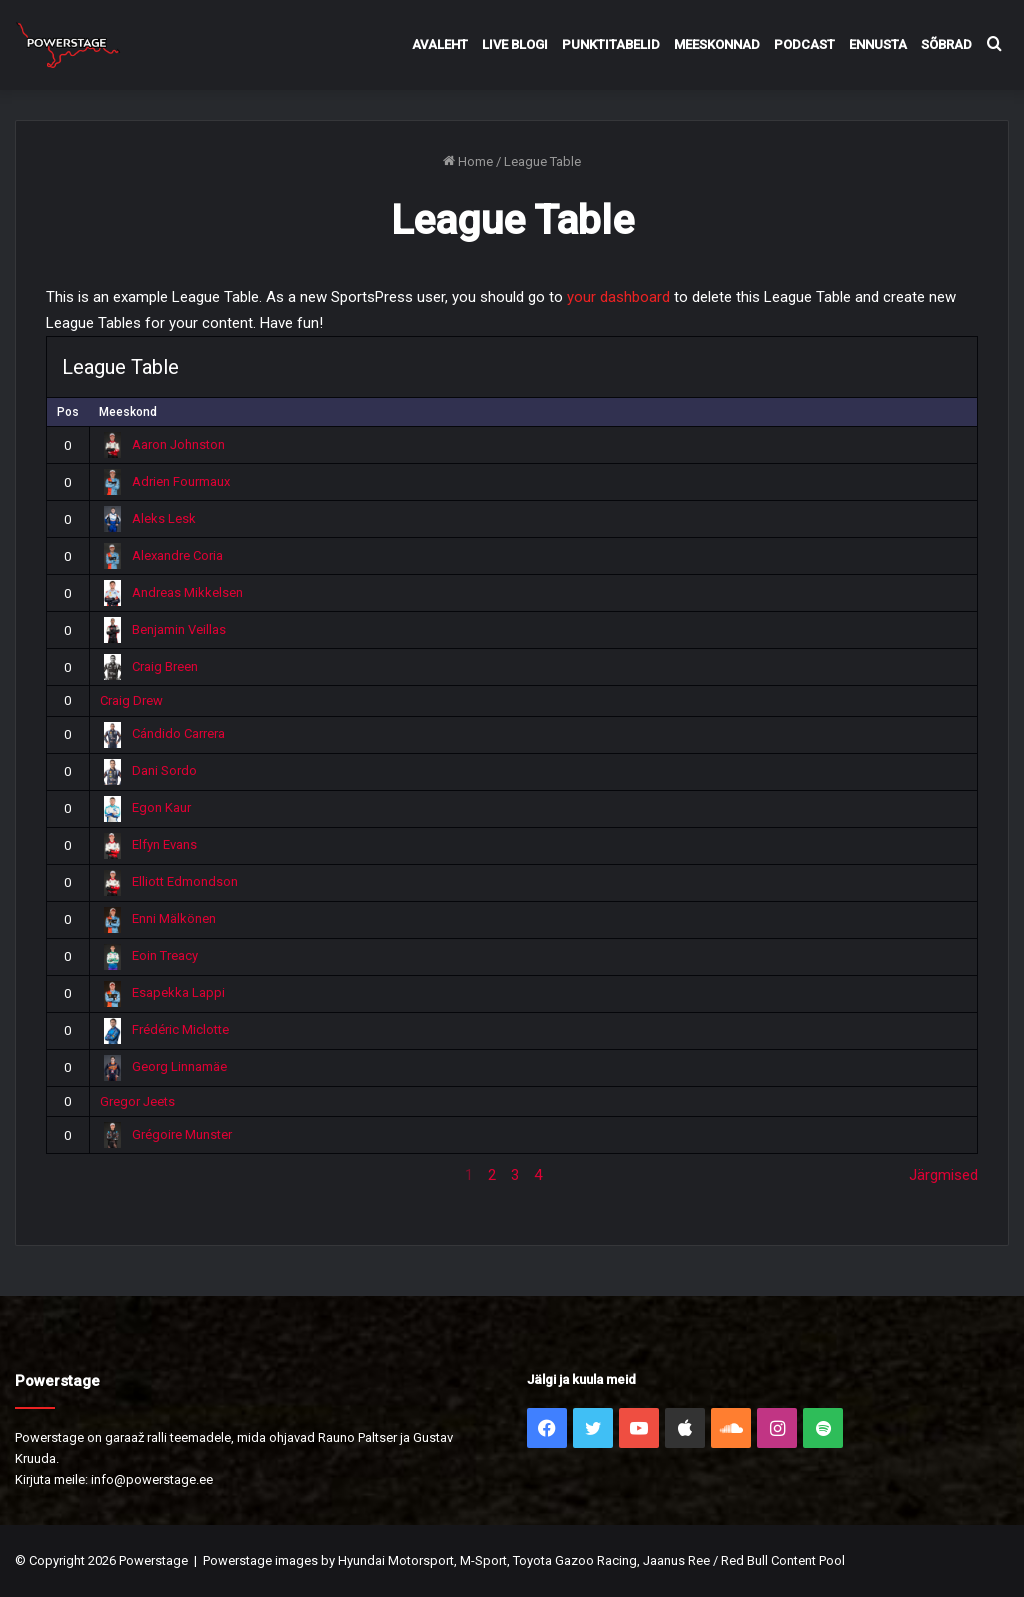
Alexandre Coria (162, 555)
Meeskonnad (717, 44)
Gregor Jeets (137, 1101)
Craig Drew (131, 700)
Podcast (804, 44)
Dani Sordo (149, 770)
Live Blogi (515, 44)
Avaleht (440, 44)
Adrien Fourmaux (165, 481)
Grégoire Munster (166, 1134)
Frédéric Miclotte (165, 1029)
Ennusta (878, 44)
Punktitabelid (611, 44)
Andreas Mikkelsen (172, 592)
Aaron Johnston (163, 444)
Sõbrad (946, 44)
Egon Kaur (146, 807)
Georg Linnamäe (164, 1066)
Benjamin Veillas (163, 629)
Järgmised (943, 1175)
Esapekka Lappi (163, 992)
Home (468, 161)
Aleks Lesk (148, 518)
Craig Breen (149, 666)
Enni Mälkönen (158, 918)
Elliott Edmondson (169, 881)
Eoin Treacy (149, 955)
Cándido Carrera (163, 733)
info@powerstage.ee (152, 1479)
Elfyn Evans (149, 844)
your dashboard (618, 297)
